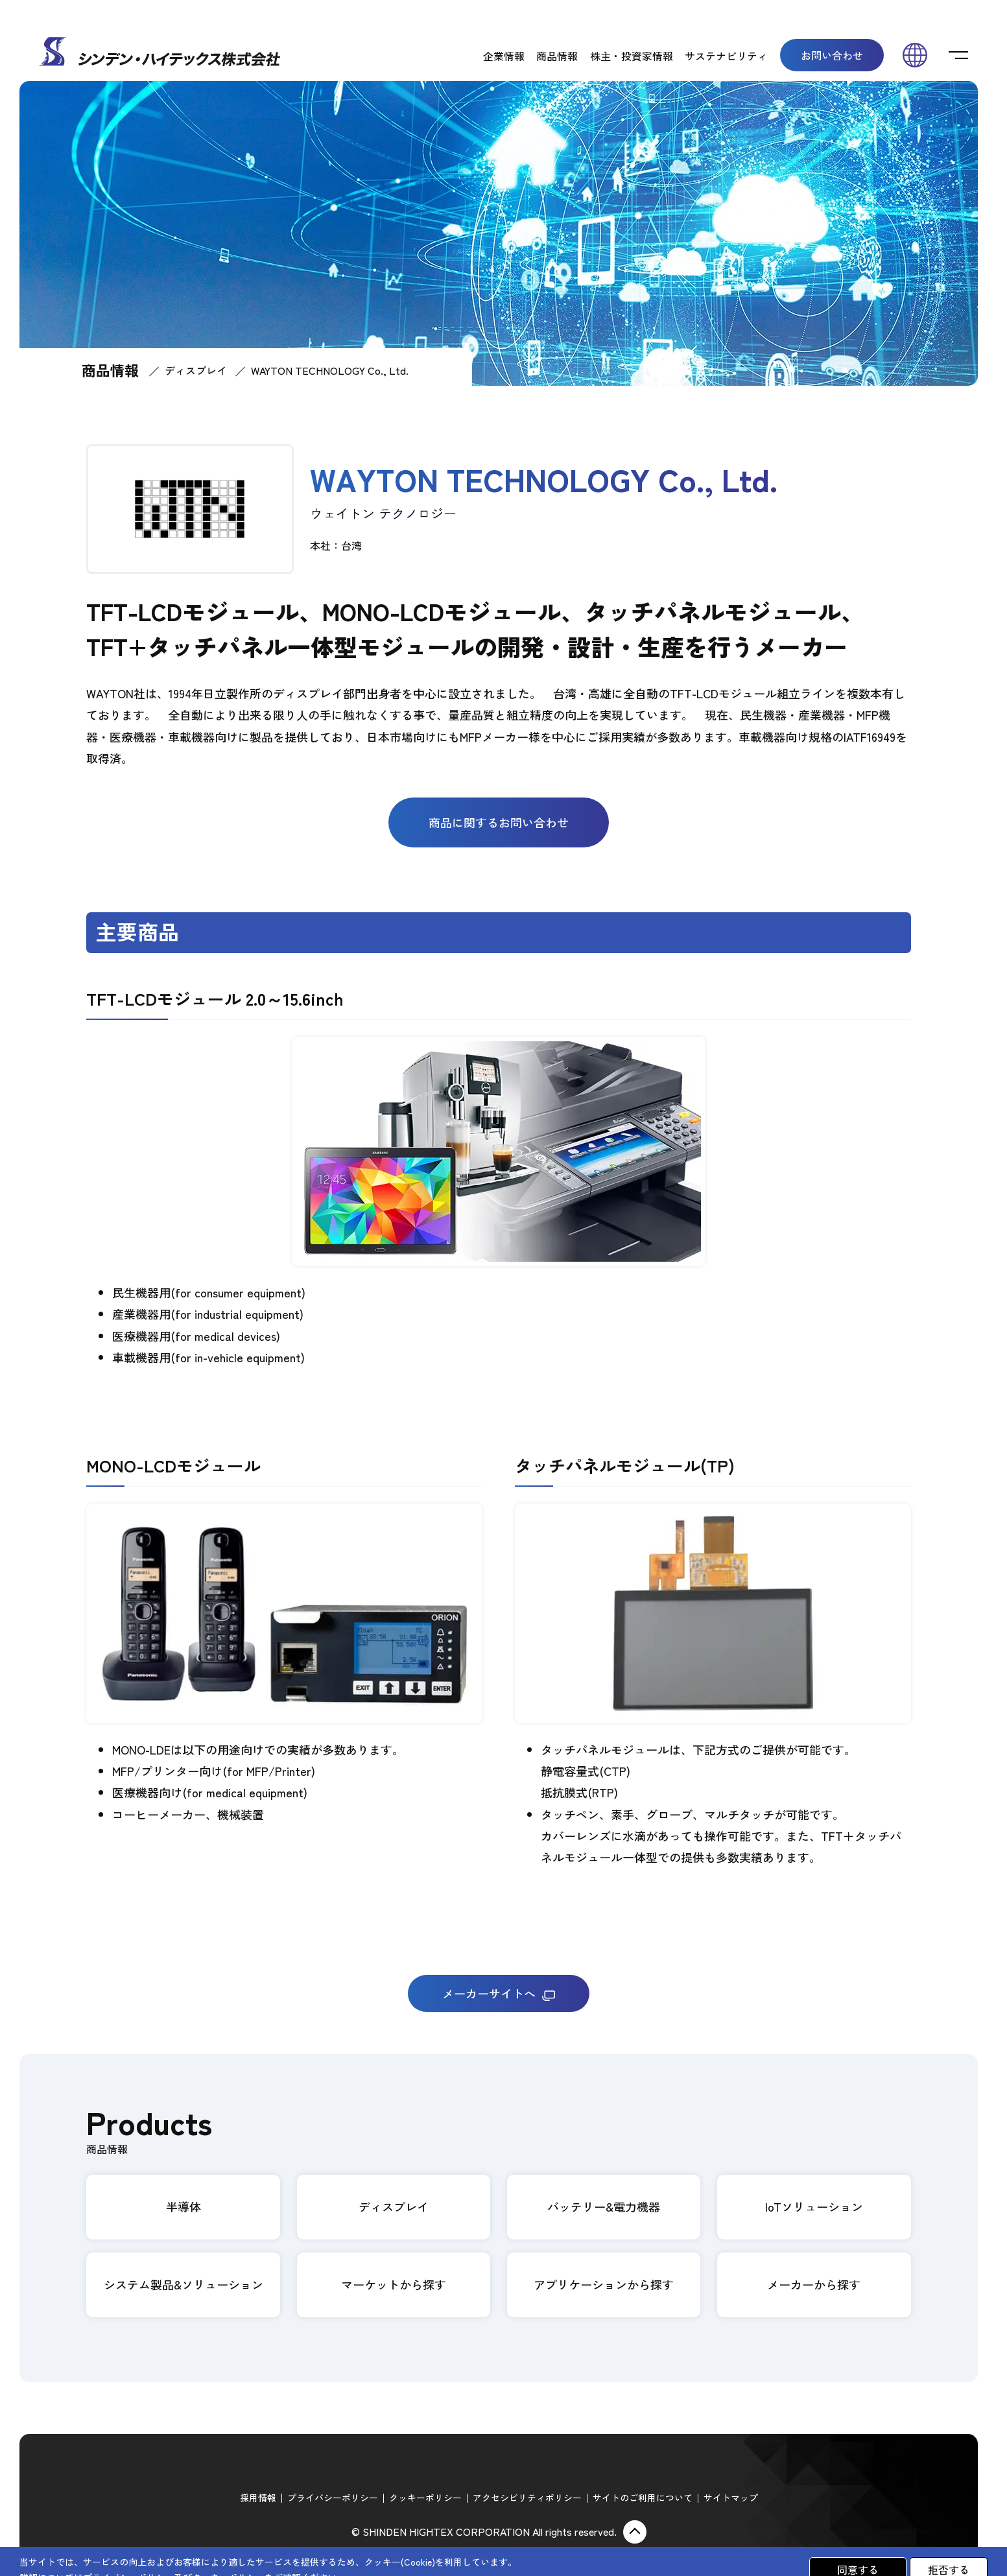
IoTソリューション (814, 2206)
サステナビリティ (726, 56)
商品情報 (557, 56)
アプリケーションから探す (604, 2284)
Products (149, 2130)
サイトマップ (731, 2497)
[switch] (958, 55)
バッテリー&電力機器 (603, 2206)
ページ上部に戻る (634, 2532)
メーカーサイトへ (498, 1993)
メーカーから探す (813, 2284)
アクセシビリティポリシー (527, 2497)
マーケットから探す (393, 2284)
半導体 (183, 2206)
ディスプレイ (196, 370)
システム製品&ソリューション (183, 2284)
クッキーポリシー (425, 2497)
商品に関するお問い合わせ (499, 822)
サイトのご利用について (643, 2497)
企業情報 (504, 56)
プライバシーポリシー (332, 2497)
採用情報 (258, 2497)
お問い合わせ (832, 55)
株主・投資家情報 (631, 56)
